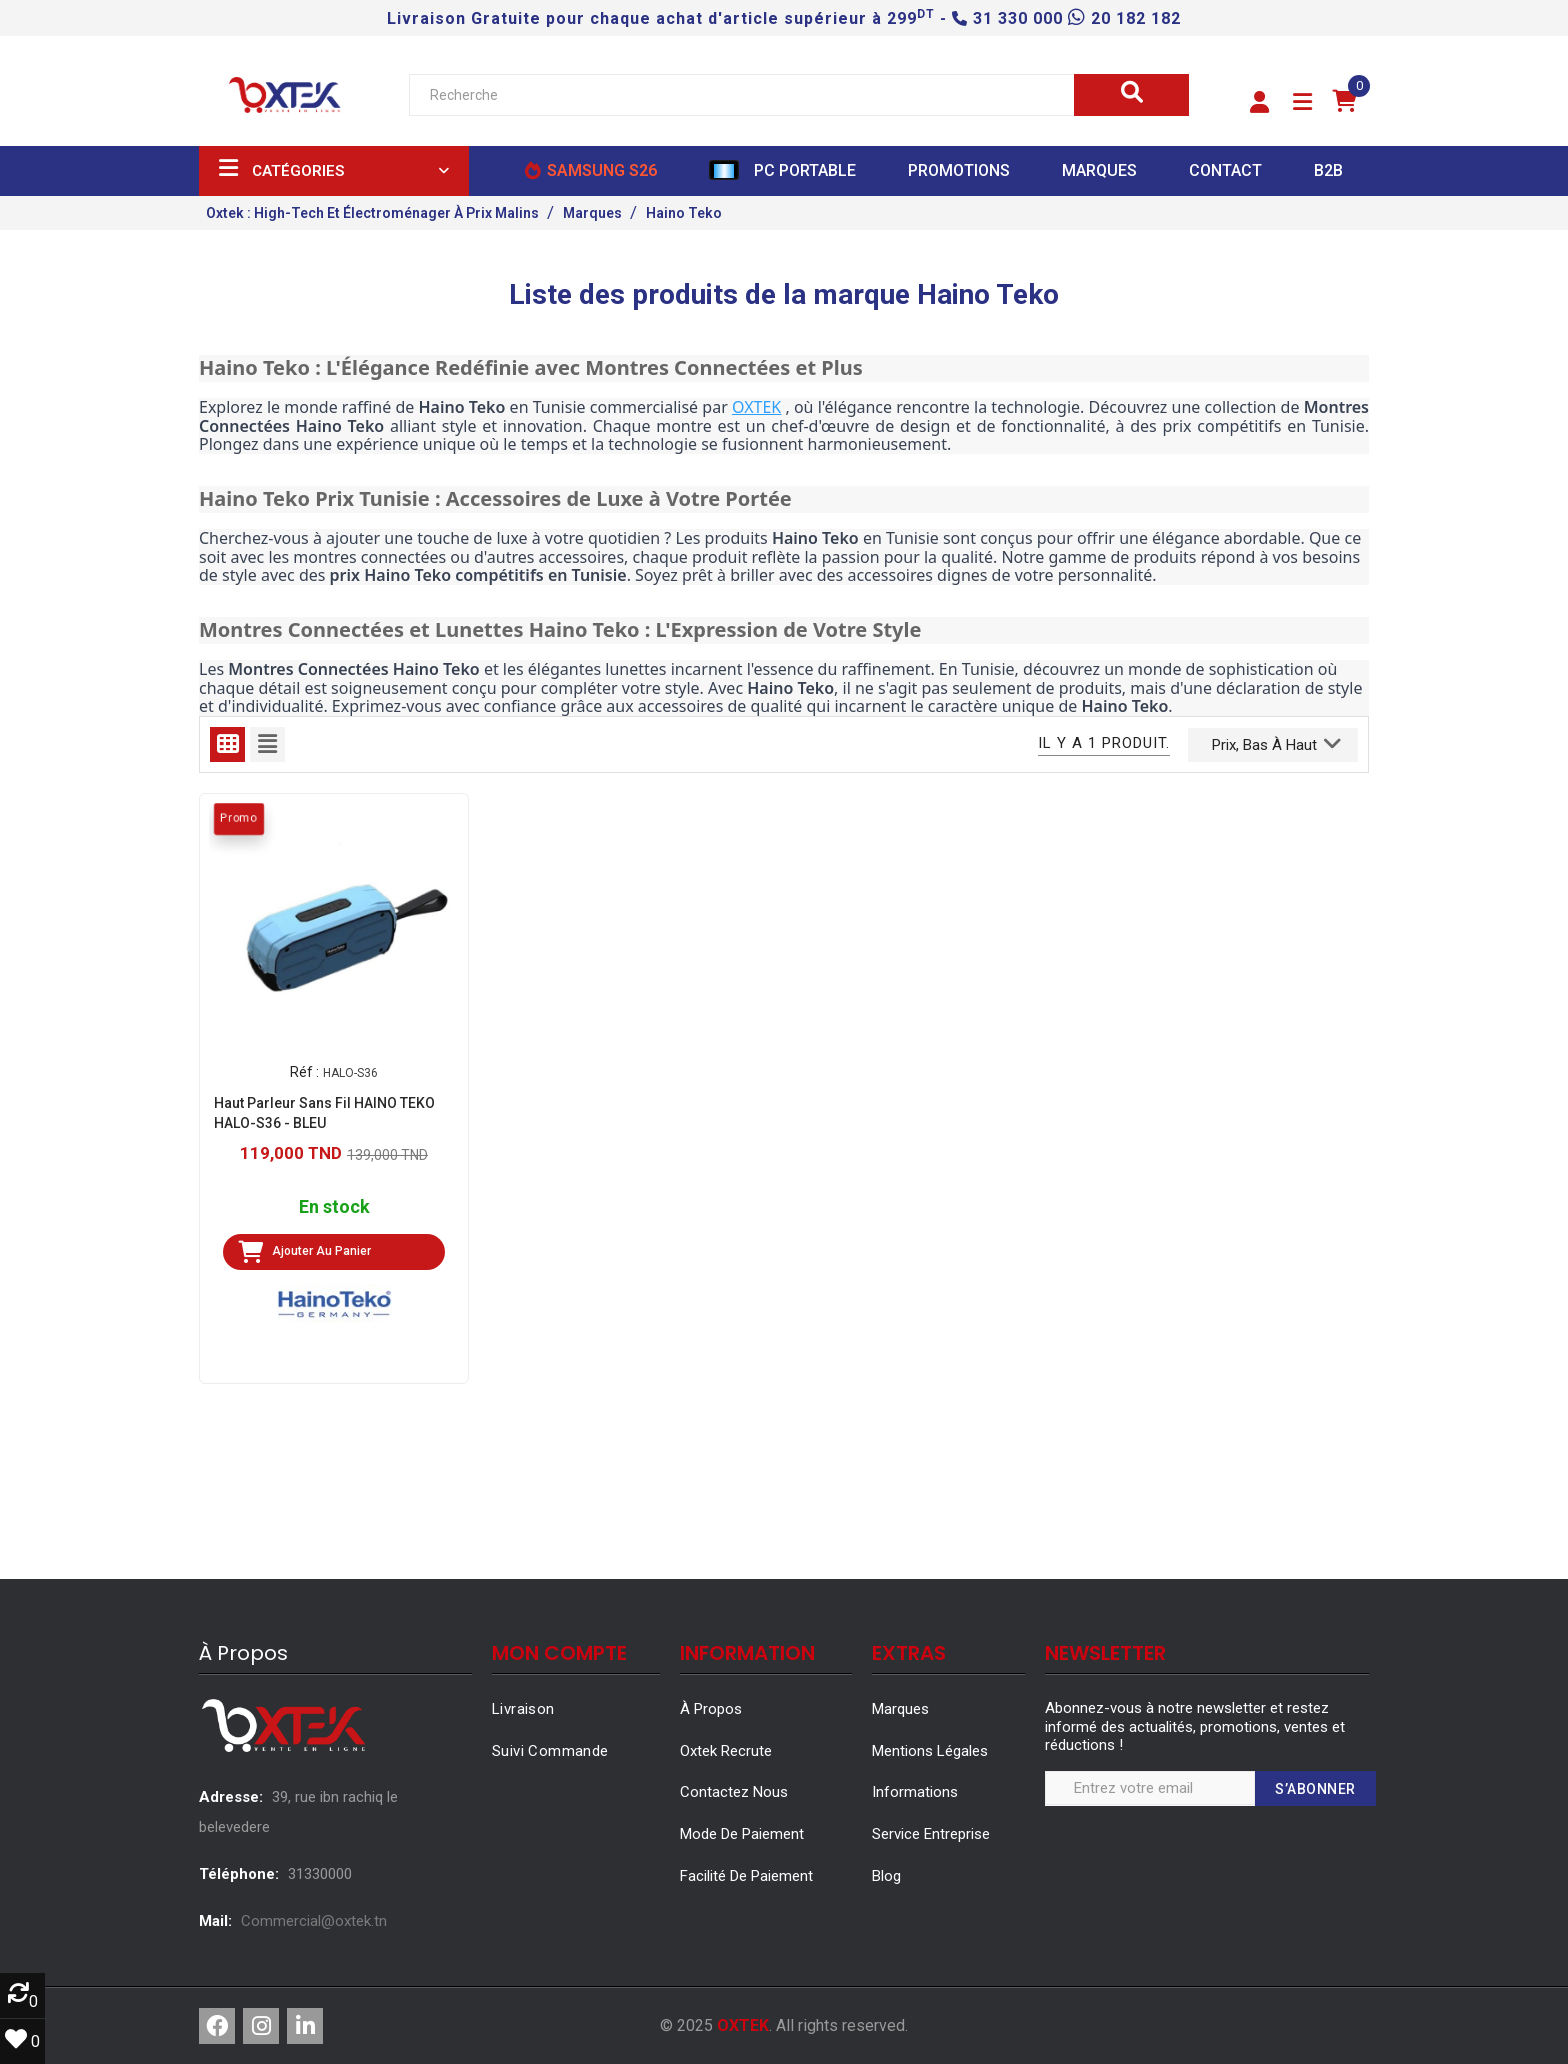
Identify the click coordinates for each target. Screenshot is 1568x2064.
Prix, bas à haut (1276, 743)
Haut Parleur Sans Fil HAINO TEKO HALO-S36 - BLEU (324, 1113)
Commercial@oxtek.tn (314, 1921)
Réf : (304, 1072)
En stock (334, 1207)
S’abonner (1315, 1789)
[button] (1259, 103)
